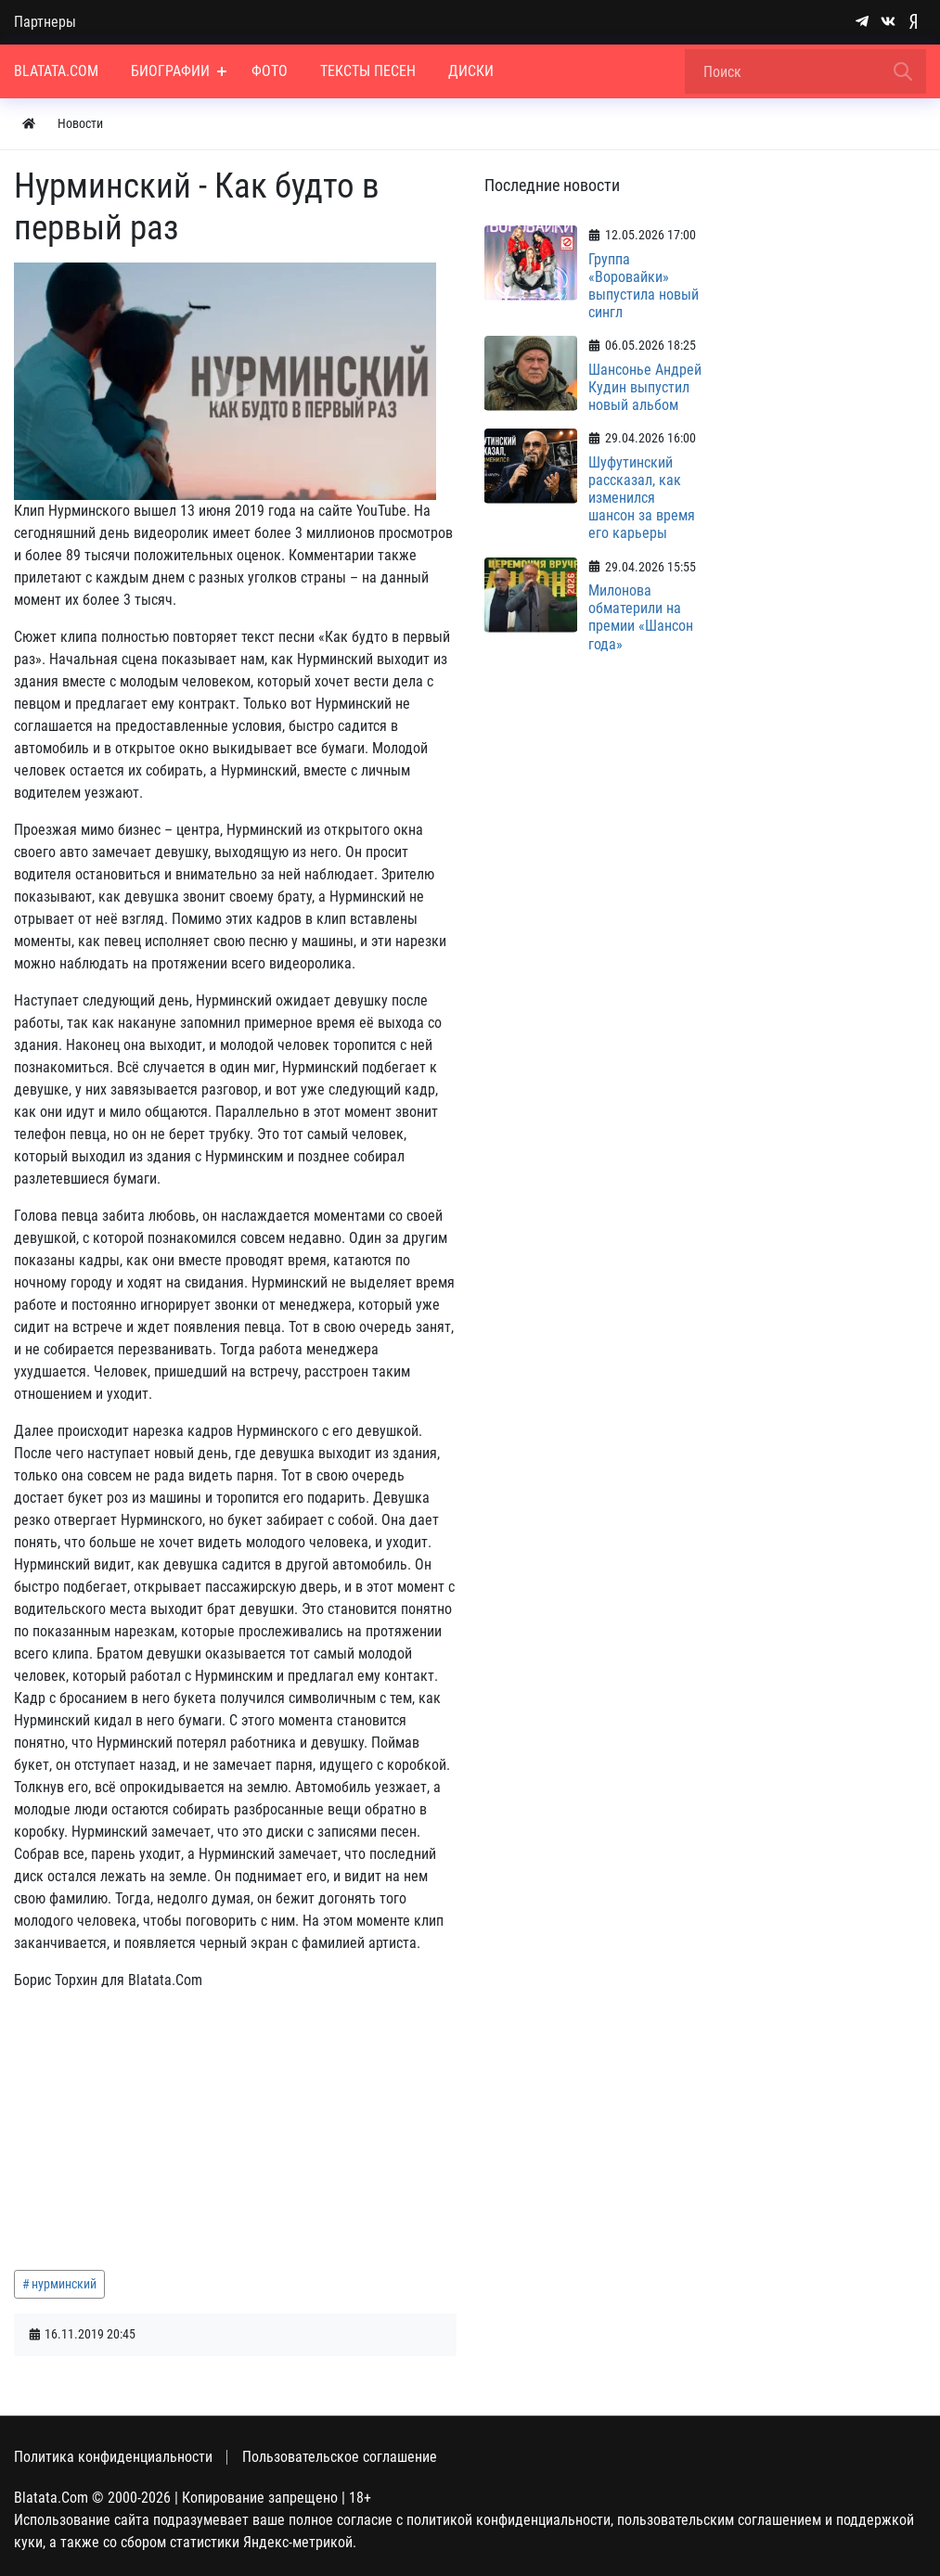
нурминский (64, 2283)
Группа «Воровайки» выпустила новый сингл (643, 286)
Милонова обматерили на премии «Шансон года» (640, 617)
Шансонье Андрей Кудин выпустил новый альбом (645, 387)
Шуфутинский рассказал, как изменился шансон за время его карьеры (641, 498)
